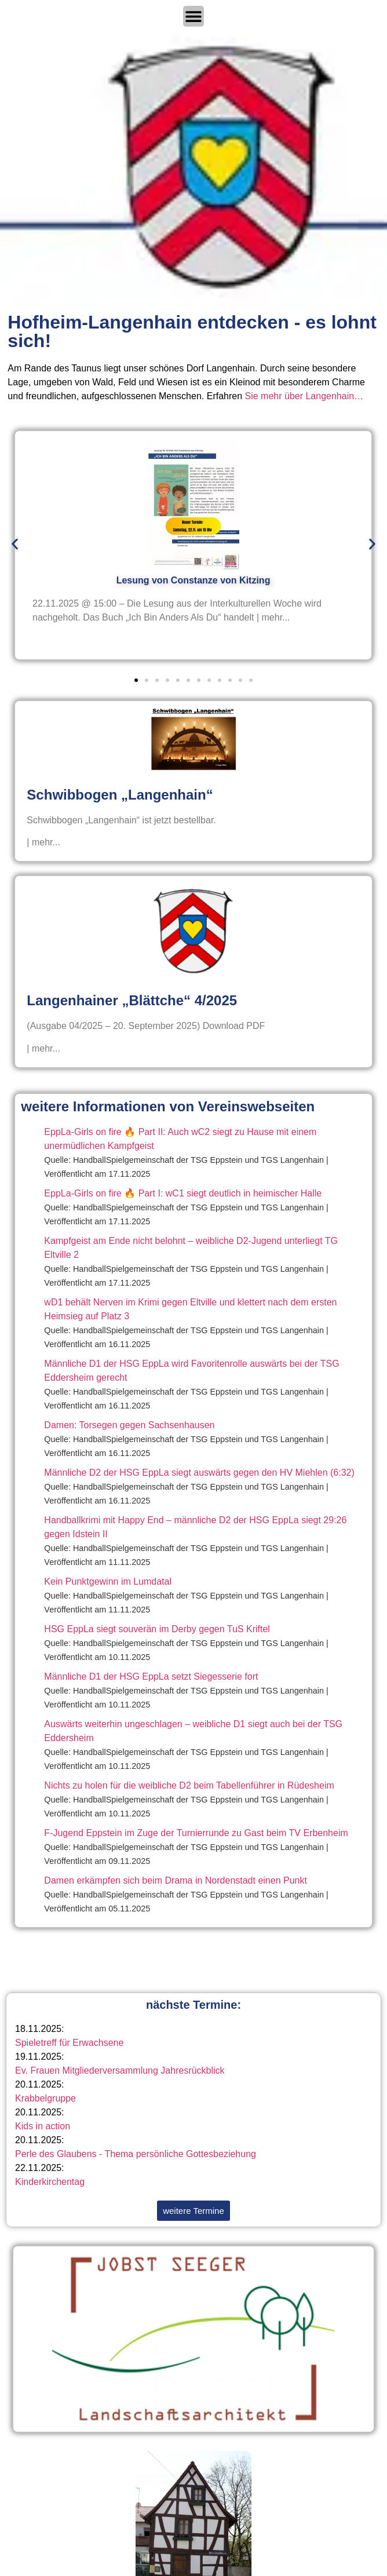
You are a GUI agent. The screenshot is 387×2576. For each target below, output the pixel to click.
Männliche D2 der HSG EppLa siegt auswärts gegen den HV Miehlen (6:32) (199, 1472)
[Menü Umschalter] (193, 16)
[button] (15, 544)
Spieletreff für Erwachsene (69, 2043)
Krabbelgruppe (45, 2098)
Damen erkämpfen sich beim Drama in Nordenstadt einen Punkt (175, 1880)
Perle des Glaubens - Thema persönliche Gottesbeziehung (135, 2154)
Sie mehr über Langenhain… (304, 396)
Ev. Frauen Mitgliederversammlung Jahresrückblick (120, 2070)
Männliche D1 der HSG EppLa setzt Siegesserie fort (151, 1676)
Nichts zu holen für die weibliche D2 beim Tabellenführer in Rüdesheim (189, 1785)
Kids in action (42, 2126)
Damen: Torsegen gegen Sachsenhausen (129, 1425)
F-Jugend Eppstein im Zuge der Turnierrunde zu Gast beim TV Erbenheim (196, 1833)
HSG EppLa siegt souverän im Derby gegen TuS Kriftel (157, 1629)
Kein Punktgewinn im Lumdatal (107, 1581)
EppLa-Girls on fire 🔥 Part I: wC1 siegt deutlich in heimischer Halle (183, 1193)
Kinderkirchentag (50, 2182)
